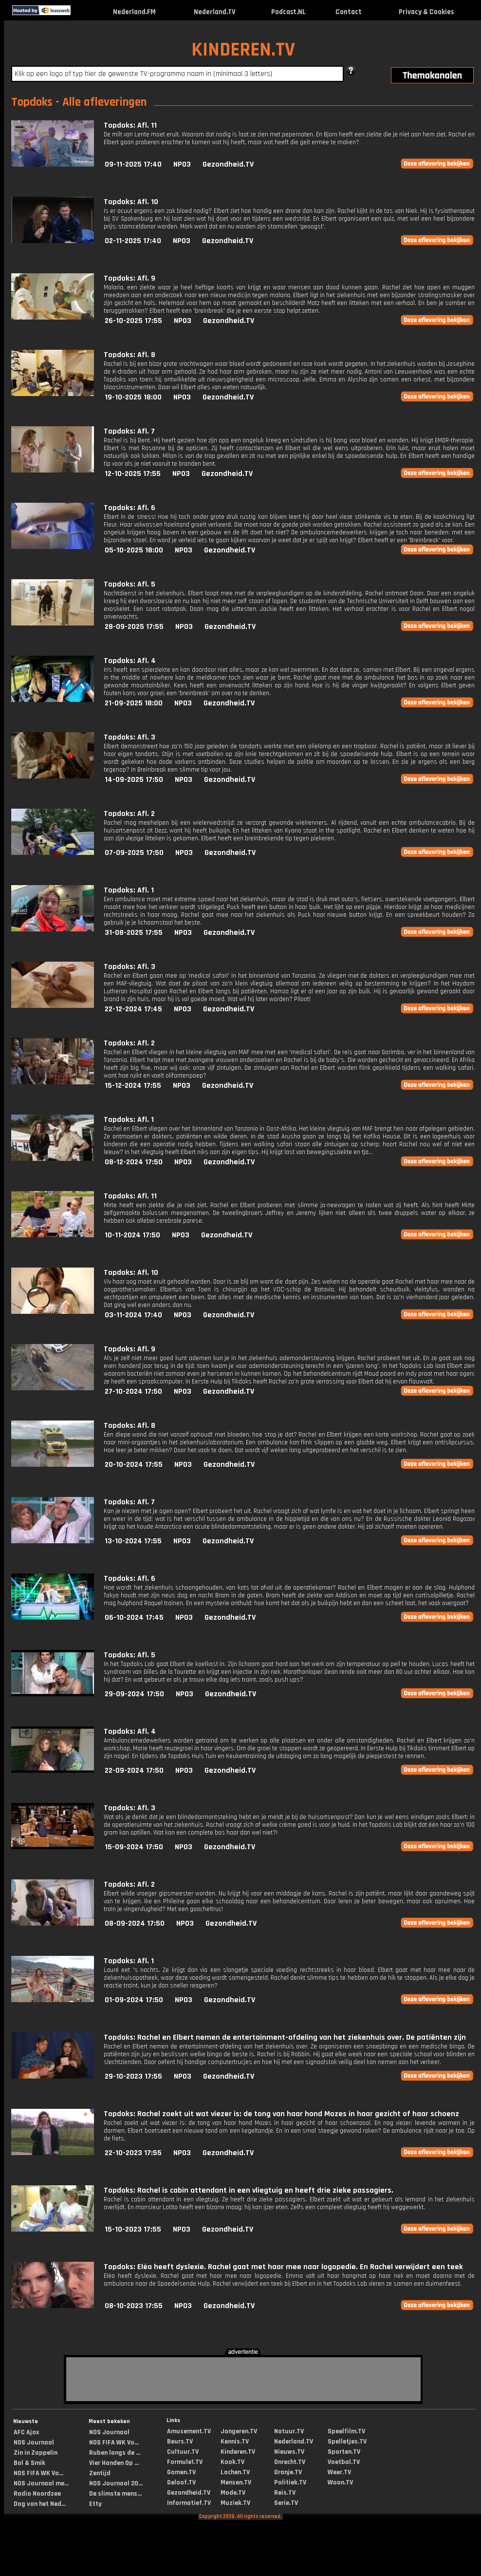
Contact (348, 12)
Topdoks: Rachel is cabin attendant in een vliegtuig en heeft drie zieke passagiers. (248, 2190)
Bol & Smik (29, 2463)
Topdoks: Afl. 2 (129, 814)
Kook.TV (232, 2462)
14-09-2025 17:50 (134, 780)
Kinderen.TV (238, 2451)
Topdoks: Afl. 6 (129, 508)
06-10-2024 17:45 (134, 1617)
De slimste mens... (115, 2493)
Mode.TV (233, 2492)
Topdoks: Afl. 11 (130, 125)
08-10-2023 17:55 (134, 2306)
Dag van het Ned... (40, 2504)
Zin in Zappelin (35, 2452)
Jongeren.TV (239, 2431)
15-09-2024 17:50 (134, 1847)
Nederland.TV (215, 12)
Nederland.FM (134, 12)
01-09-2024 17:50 (134, 2000)
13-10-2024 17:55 (133, 1541)
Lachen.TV (235, 2472)
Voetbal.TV (344, 2462)
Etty (95, 2504)
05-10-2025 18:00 (134, 550)
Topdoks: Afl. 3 (129, 737)
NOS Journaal (34, 2442)
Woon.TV (340, 2482)
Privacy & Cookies (426, 12)
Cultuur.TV (183, 2451)
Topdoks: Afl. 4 (130, 661)
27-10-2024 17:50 (133, 1391)
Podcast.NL (288, 12)
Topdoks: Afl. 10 (131, 202)
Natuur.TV (289, 2431)
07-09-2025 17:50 (134, 853)
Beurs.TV (180, 2441)
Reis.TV (285, 2492)
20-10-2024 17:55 (134, 1464)
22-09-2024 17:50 (134, 1770)
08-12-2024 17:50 (134, 1162)
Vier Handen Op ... (114, 2463)
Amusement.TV (189, 2431)
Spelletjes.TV (347, 2441)
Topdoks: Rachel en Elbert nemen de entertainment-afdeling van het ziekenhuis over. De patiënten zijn (285, 2037)
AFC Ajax (26, 2432)
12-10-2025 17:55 (133, 474)
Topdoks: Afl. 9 (129, 278)
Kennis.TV (235, 2441)
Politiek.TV (290, 2482)
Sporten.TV (344, 2451)
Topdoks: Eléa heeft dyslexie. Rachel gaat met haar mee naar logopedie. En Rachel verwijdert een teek (283, 2267)
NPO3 (182, 164)
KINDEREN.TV (243, 50)
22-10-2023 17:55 (133, 2153)
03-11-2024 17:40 (133, 1315)
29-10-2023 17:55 (133, 2076)
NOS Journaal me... (41, 2483)
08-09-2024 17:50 (135, 1923)
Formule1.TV (185, 2462)
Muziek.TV (235, 2503)
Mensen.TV (236, 2482)
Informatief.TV (189, 2503)
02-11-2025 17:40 (133, 241)
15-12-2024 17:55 (133, 1085)
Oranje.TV (288, 2472)
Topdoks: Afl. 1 (129, 890)
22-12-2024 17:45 (133, 1009)
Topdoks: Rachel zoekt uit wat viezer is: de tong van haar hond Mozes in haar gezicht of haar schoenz (281, 2114)
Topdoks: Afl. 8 (129, 355)
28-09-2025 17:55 (134, 627)
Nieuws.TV (289, 2451)
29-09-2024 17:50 (134, 1694)
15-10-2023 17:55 (133, 2229)
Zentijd (100, 2473)
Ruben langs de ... (114, 2452)
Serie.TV (286, 2503)
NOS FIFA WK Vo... (38, 2473)
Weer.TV (339, 2472)
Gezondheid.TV (228, 164)
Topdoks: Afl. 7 (129, 431)
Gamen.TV (181, 2472)
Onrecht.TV (289, 2462)
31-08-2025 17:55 (134, 933)
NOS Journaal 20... (116, 2483)
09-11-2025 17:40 (133, 164)
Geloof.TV (181, 2482)
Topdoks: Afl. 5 (129, 584)
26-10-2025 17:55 (133, 321)
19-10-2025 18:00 (133, 397)
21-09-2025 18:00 (134, 703)
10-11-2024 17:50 (132, 1235)
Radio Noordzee (37, 2493)
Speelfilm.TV (346, 2431)
